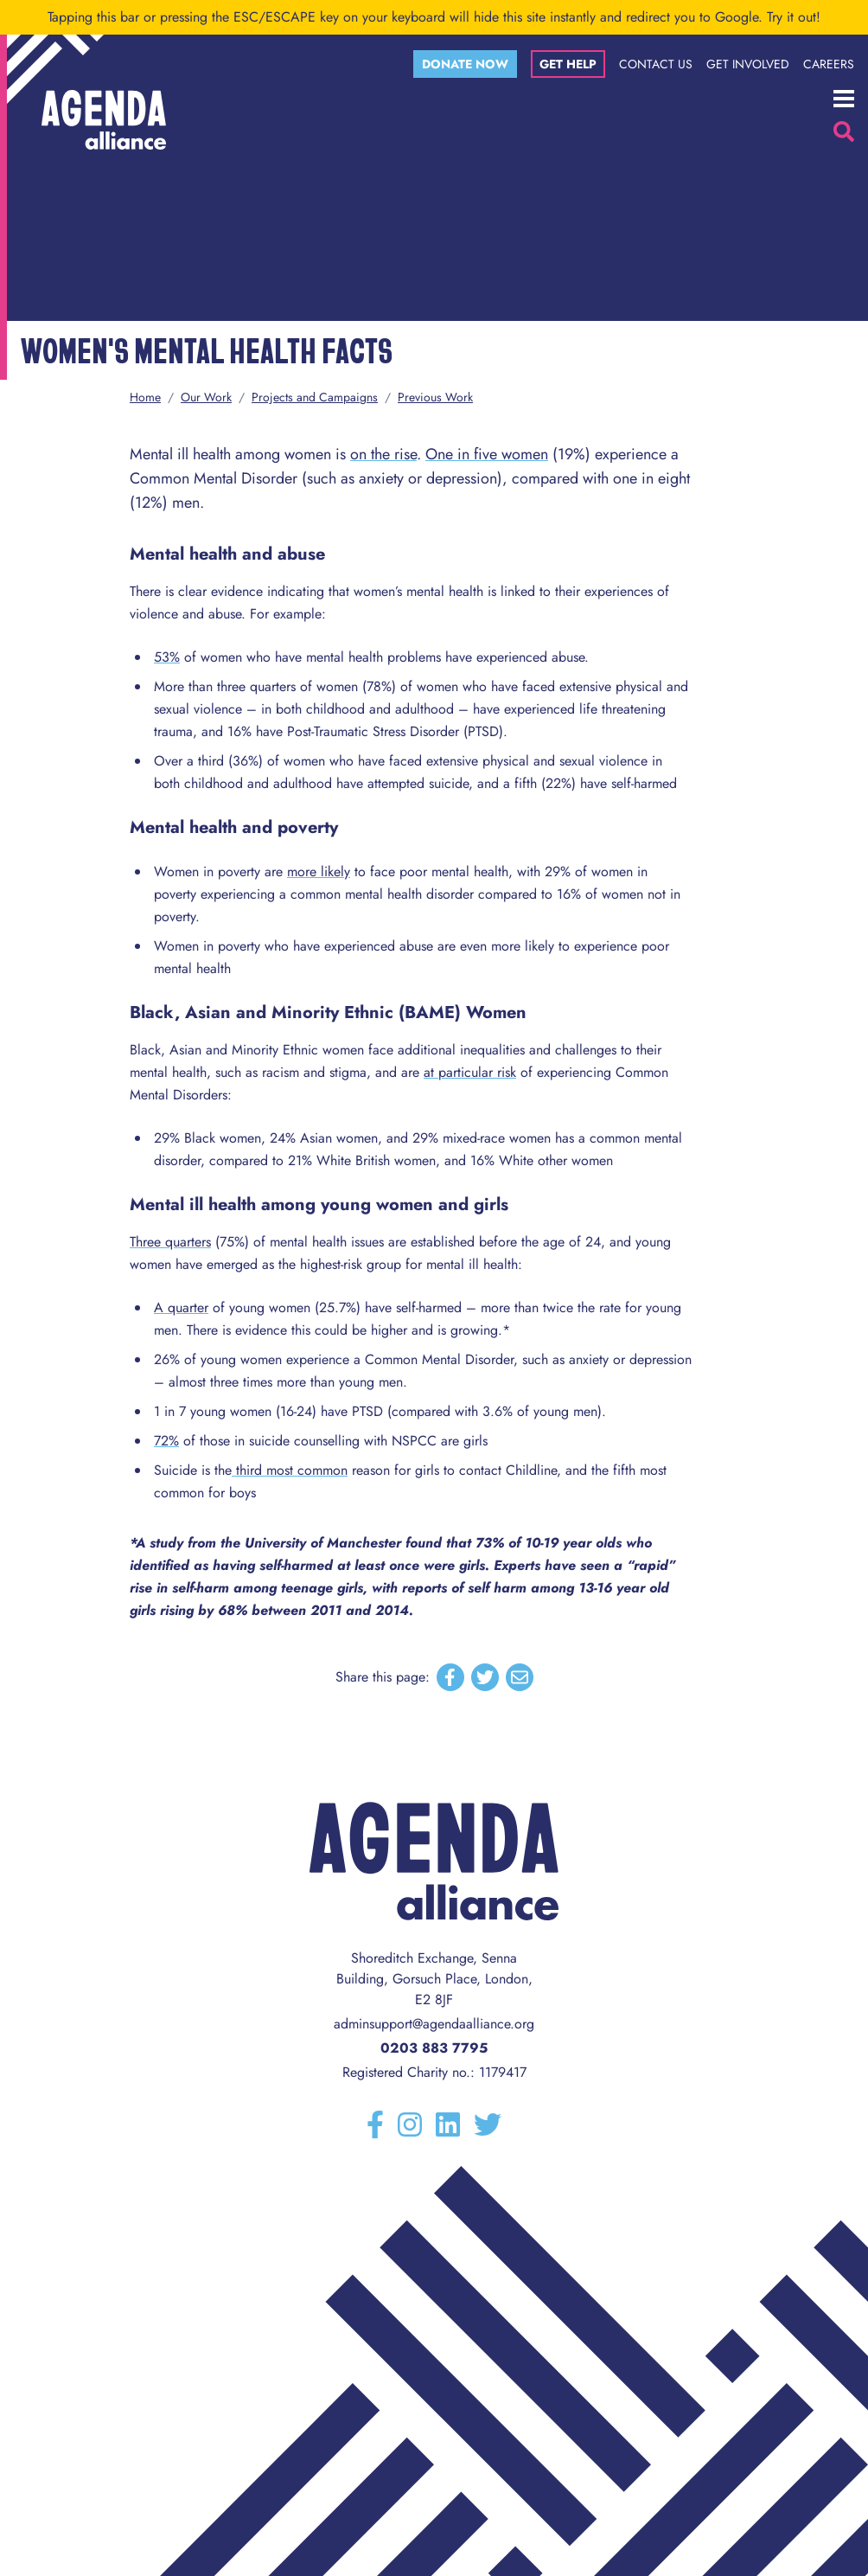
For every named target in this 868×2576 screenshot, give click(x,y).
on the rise (383, 454)
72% (166, 1441)
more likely (318, 871)
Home (145, 397)
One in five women (486, 454)
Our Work (206, 397)
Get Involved (747, 64)
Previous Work (435, 397)
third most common (290, 1470)
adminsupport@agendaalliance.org (434, 2024)
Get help (568, 64)
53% (167, 657)
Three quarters (170, 1242)
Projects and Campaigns (315, 397)
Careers (828, 64)
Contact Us (655, 64)
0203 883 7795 (434, 2048)
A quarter (181, 1307)
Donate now (465, 64)
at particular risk (470, 1072)
